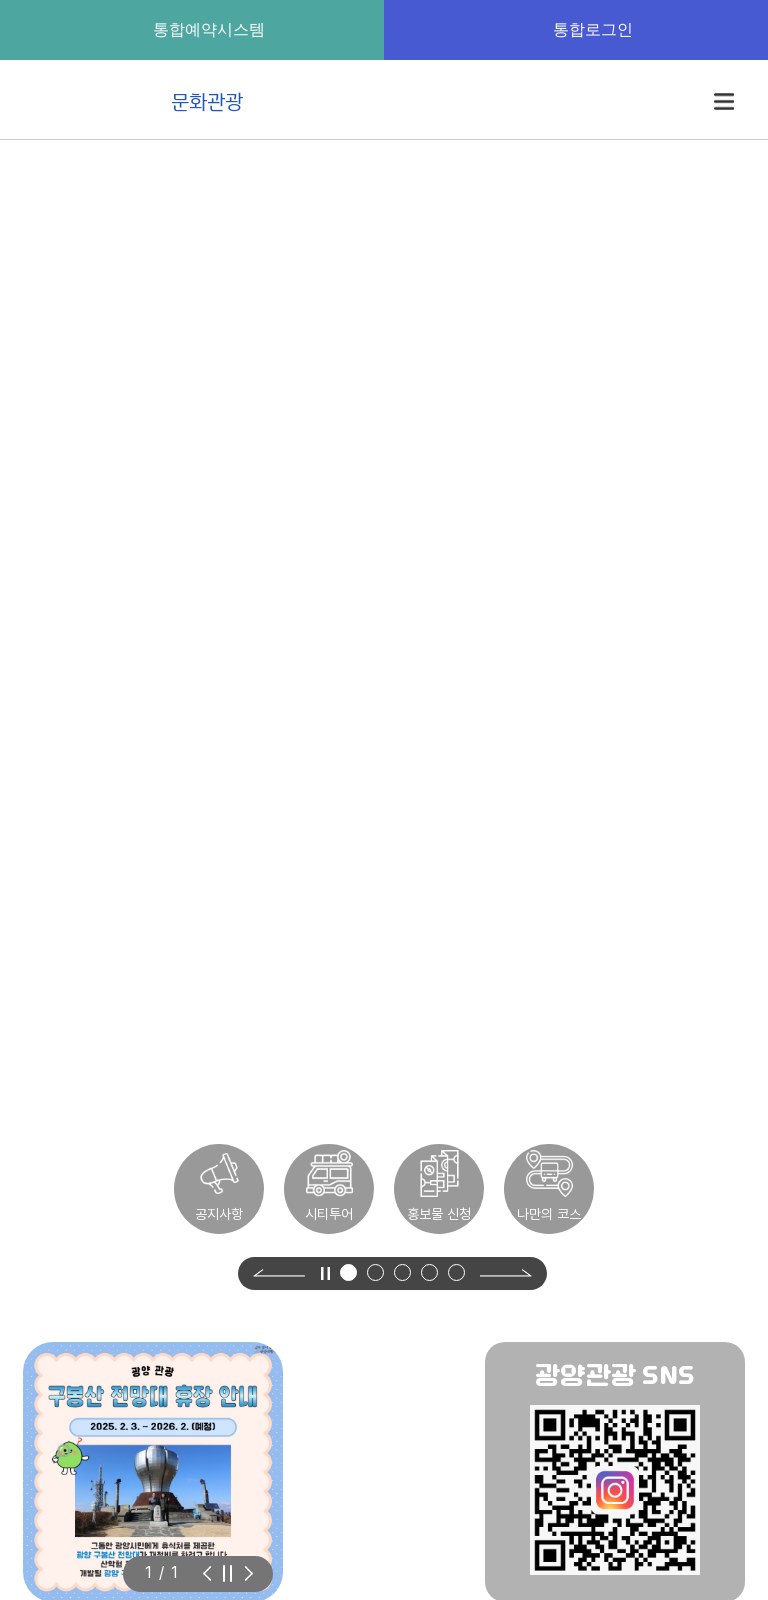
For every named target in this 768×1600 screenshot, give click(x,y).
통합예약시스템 (192, 29)
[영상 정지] (325, 1273)
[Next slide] (506, 1273)
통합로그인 (576, 29)
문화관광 (142, 100)
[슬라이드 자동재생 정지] (227, 1573)
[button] (348, 1272)
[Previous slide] (279, 1273)
